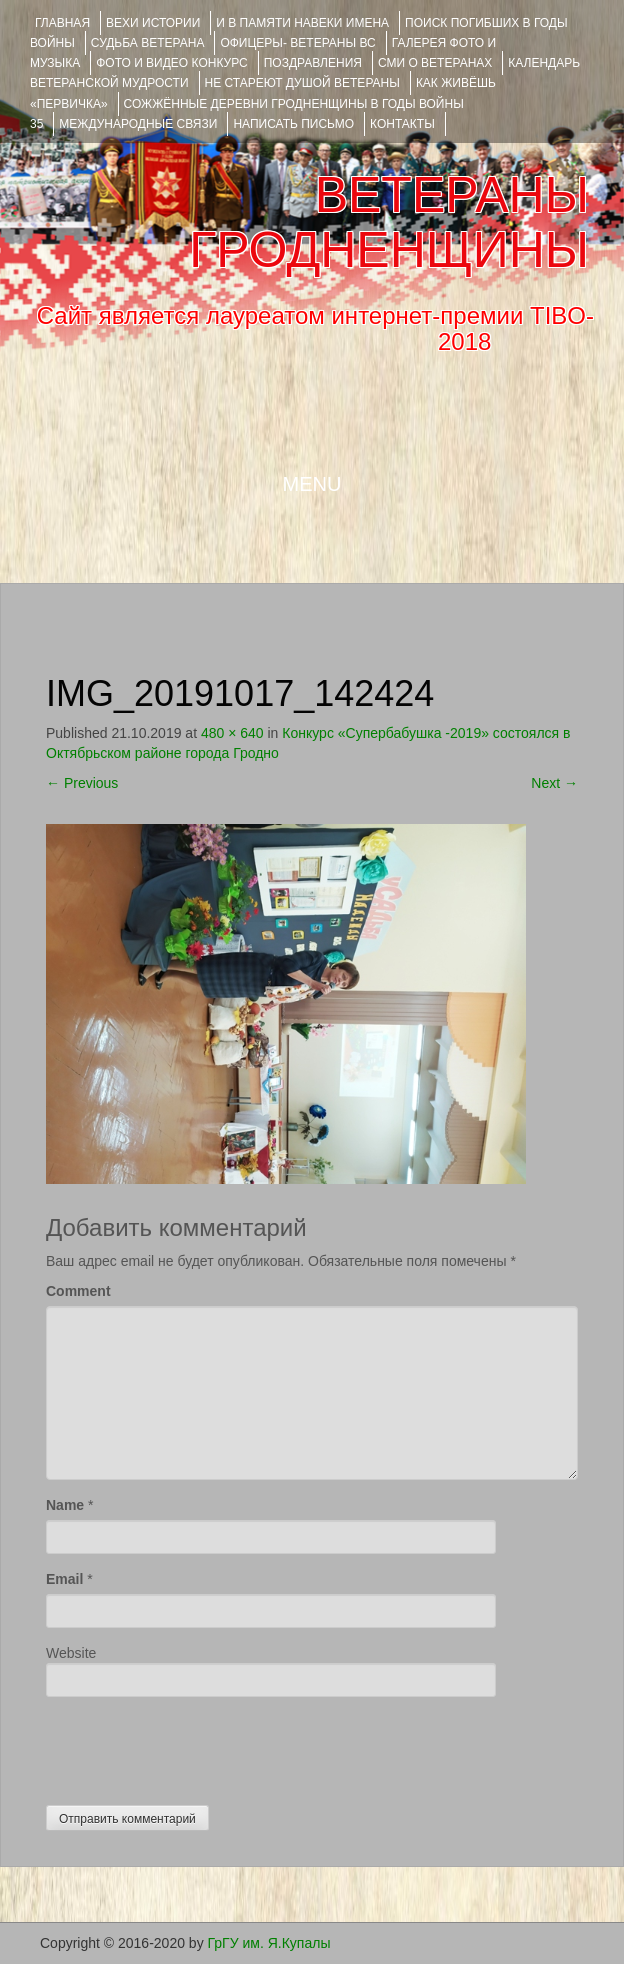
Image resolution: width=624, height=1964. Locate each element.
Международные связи (138, 124)
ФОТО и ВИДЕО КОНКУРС (171, 63)
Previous (82, 783)
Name (65, 1505)
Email (64, 1579)
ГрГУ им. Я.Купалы (269, 1943)
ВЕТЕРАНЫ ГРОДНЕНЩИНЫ (389, 222)
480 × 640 (232, 733)
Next (554, 783)
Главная (62, 23)
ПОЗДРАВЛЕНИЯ (313, 63)
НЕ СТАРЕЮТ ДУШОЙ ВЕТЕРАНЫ (302, 83)
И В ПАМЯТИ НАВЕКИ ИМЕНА (302, 23)
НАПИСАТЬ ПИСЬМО (293, 124)
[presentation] (198, 1746)
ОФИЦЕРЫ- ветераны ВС (297, 43)
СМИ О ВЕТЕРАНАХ (435, 63)
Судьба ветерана (148, 43)
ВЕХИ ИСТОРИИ (153, 23)
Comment (78, 1291)
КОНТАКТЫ (402, 124)
